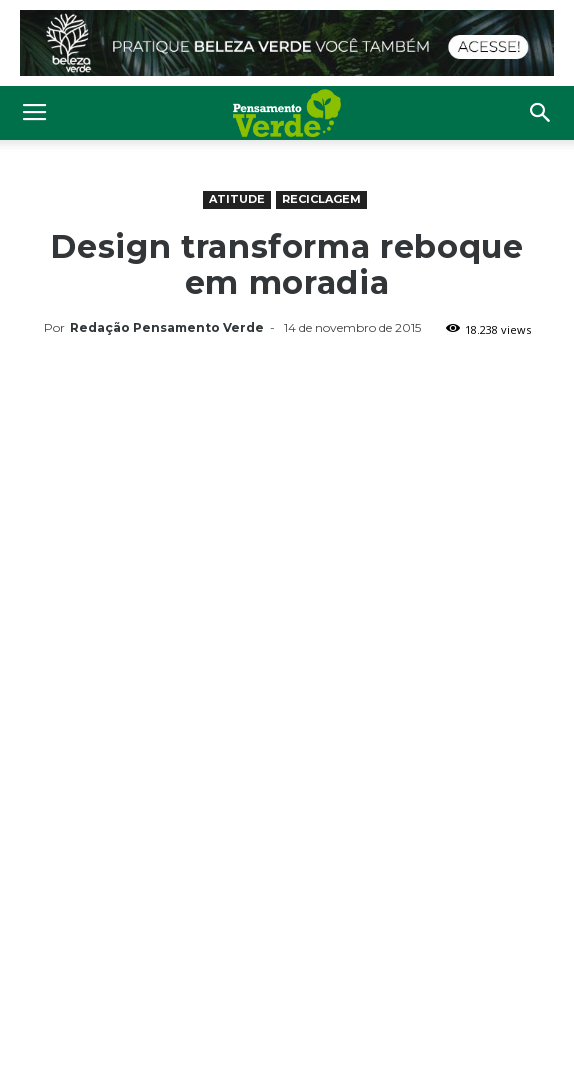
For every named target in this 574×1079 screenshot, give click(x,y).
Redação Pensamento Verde (167, 327)
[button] (541, 113)
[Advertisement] (287, 493)
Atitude (237, 199)
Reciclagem (321, 199)
